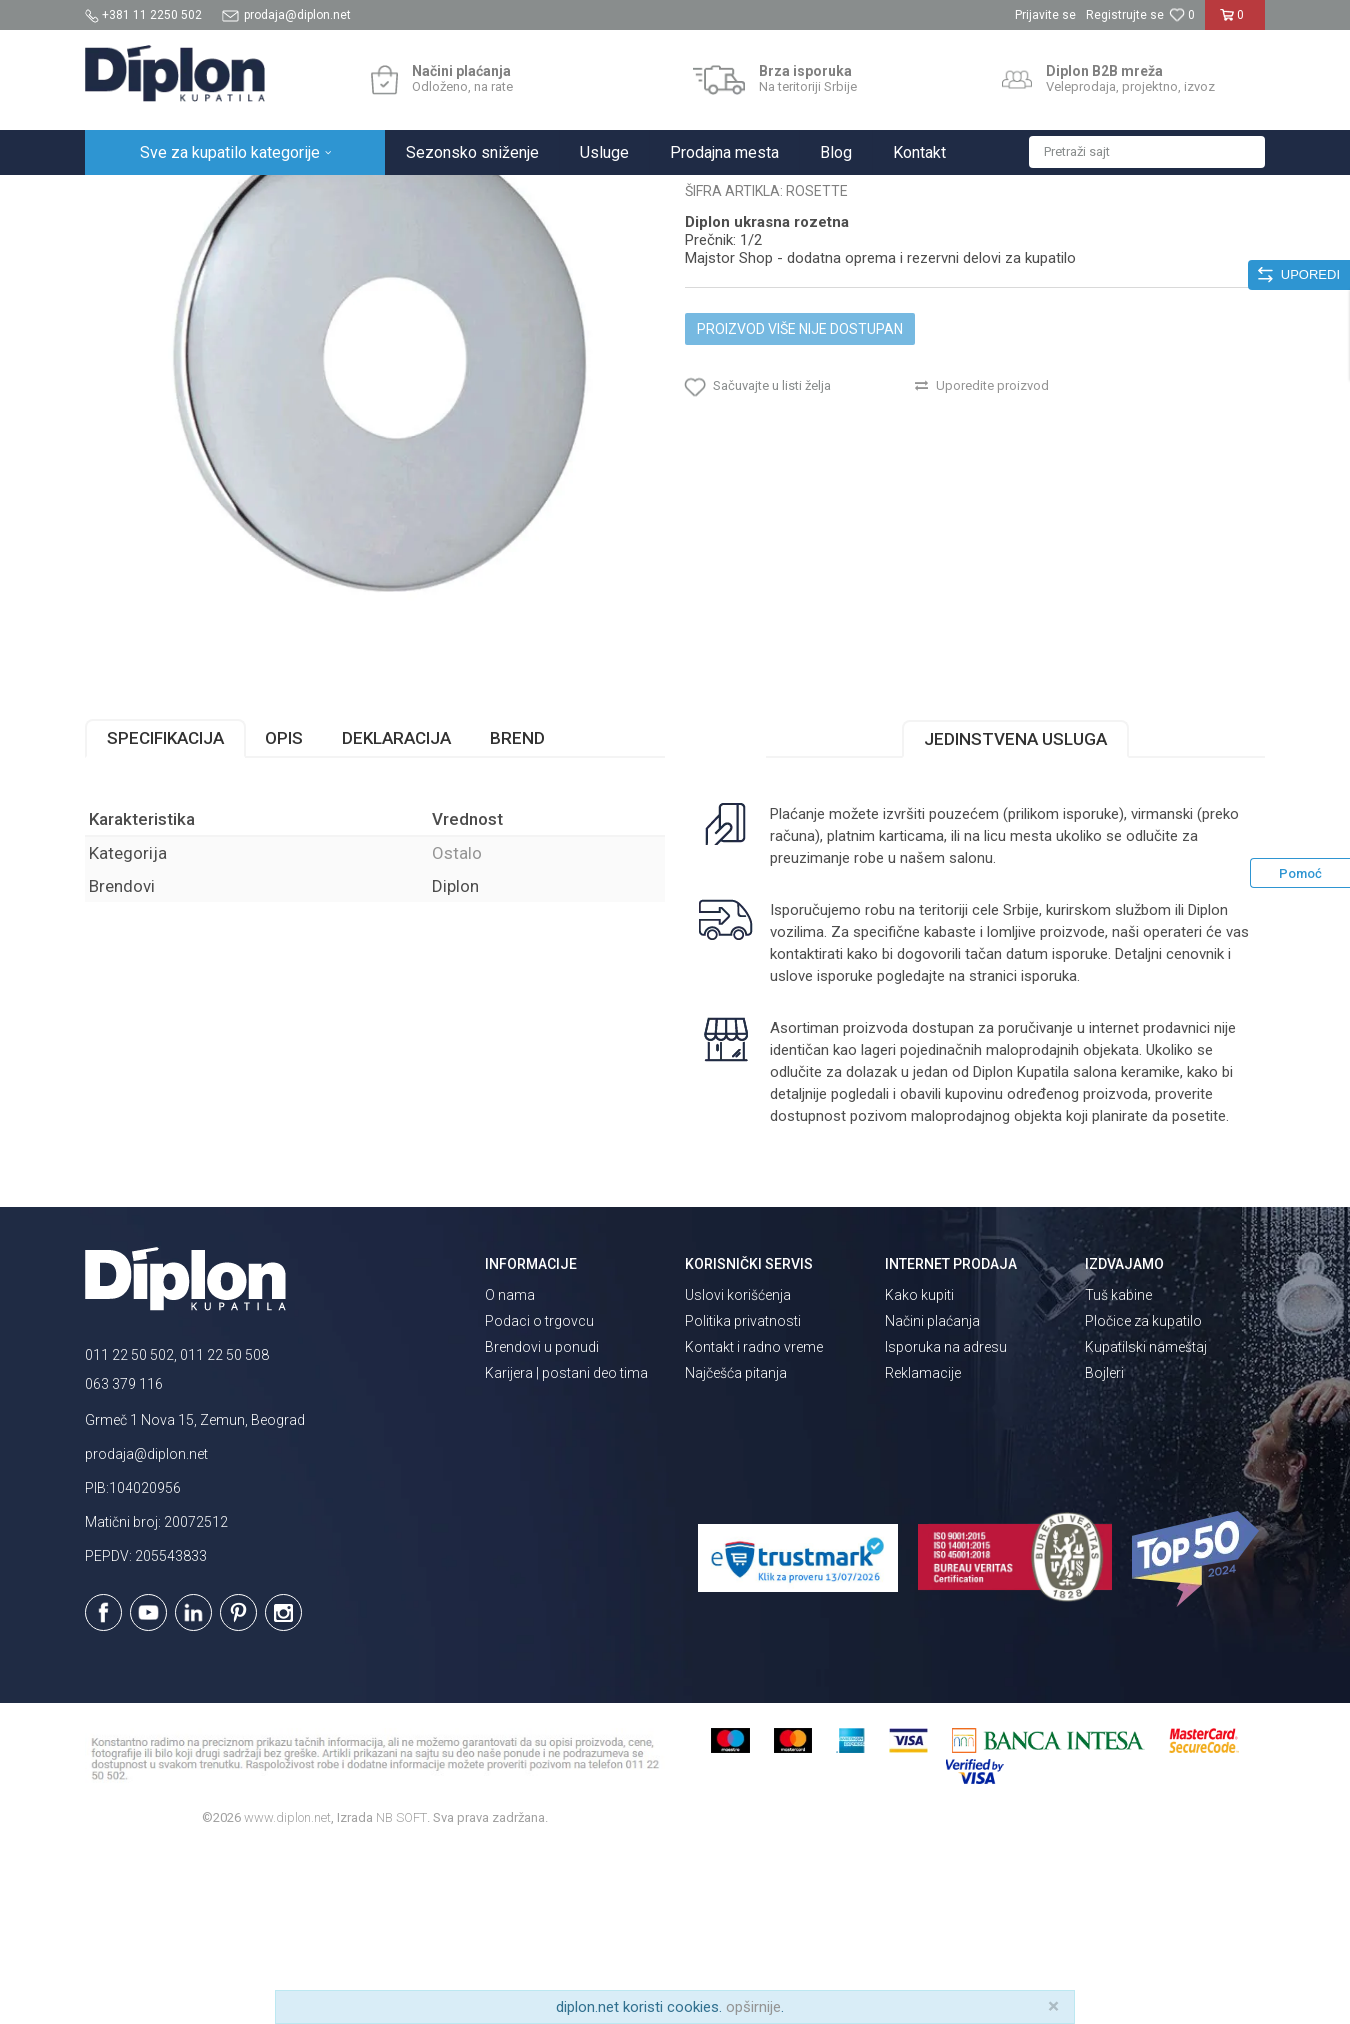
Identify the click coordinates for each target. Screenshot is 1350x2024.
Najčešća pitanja (736, 1548)
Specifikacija (165, 913)
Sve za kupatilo (232, 196)
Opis (284, 913)
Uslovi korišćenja (738, 1470)
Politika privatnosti (743, 1496)
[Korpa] (1235, 23)
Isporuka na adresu (946, 1522)
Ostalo (420, 196)
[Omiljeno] (1182, 15)
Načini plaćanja (932, 1496)
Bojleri (1104, 1548)
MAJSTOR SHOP (338, 196)
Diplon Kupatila (129, 196)
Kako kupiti (919, 1470)
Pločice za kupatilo (1143, 1496)
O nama (510, 1470)
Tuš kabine (1118, 1470)
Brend (517, 913)
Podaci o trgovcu (539, 1496)
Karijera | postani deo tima (566, 1548)
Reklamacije (923, 1548)
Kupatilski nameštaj (1146, 1522)
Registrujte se (1125, 15)
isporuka (1049, 1151)
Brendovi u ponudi (542, 1522)
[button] (1147, 152)
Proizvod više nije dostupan (800, 504)
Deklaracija (396, 913)
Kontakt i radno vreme (754, 1522)
